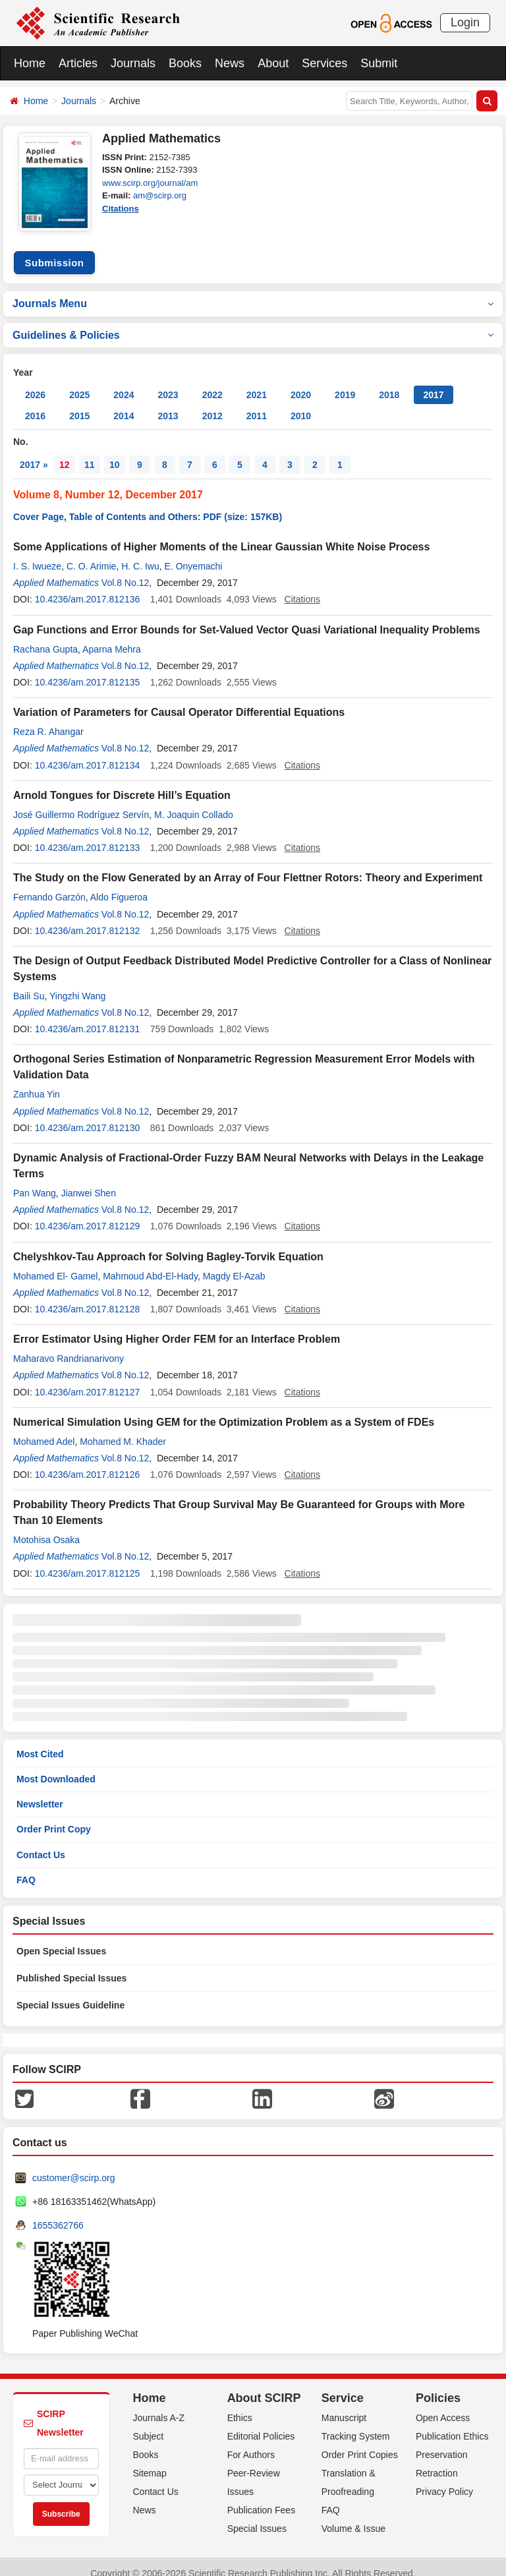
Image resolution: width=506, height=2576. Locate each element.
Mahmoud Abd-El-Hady (150, 1263)
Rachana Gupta (45, 636)
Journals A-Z (159, 2404)
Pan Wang (34, 1180)
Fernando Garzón (49, 884)
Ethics (239, 2404)
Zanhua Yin (36, 1081)
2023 (167, 382)
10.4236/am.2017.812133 (87, 835)
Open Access (443, 2404)
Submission (54, 249)
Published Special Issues (71, 1965)
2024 (123, 382)
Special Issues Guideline (70, 1992)
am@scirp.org (159, 195)
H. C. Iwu (140, 553)
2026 (35, 382)
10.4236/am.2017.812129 (87, 1213)
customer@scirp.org (73, 2164)
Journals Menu (253, 290)
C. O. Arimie (91, 553)
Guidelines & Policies (253, 322)
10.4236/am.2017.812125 (87, 1560)
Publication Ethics (452, 2423)
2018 (389, 382)
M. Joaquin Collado (193, 801)
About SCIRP (264, 2384)
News (229, 63)
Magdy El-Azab (234, 1263)
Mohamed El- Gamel (55, 1263)
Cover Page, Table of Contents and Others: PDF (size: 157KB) (147, 504)
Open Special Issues (61, 1938)
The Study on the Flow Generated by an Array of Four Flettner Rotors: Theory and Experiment (247, 865)
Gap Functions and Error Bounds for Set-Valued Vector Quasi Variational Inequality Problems (246, 616)
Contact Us (40, 1841)
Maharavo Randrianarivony (68, 1346)
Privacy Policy (444, 2478)
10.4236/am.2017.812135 (87, 669)
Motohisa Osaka (46, 1527)
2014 (123, 403)
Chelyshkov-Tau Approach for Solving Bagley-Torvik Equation (168, 1243)
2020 (301, 382)
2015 (79, 403)
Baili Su (28, 983)
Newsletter (39, 1791)
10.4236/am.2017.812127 (87, 1379)
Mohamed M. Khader (123, 1428)
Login (465, 22)
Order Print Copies (360, 2441)
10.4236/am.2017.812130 (87, 1114)
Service (343, 2384)
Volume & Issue (353, 2515)
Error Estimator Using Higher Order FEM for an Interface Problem (176, 1326)
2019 (345, 382)
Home (29, 63)
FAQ (26, 1866)
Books (185, 63)
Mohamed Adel (43, 1428)
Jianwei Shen (88, 1180)
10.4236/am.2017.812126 (87, 1462)
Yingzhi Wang (77, 983)
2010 (301, 403)
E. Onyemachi (194, 553)
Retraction (437, 2460)
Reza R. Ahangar (48, 719)
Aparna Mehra (111, 636)
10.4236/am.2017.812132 (87, 917)
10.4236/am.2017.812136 (87, 586)
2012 (212, 403)
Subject (148, 2423)
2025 (79, 382)
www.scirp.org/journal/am (150, 183)
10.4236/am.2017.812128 (87, 1296)
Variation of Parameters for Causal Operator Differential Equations (179, 699)
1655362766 (58, 2212)
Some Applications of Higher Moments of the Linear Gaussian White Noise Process (221, 534)
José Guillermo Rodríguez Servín (81, 801)
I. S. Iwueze (37, 553)
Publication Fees (261, 2497)
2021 (256, 382)
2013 (167, 403)
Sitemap (150, 2460)
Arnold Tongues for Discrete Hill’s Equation (122, 782)
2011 (256, 403)
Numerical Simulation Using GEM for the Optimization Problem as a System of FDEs (223, 1409)
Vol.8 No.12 (125, 570)
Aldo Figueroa (119, 884)
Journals (133, 63)
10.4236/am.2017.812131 (87, 1016)
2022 (212, 382)
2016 (35, 403)
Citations (120, 209)
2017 (433, 382)
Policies (438, 2384)
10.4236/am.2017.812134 (87, 752)
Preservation (442, 2441)
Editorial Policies (261, 2423)
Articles (78, 63)
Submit (378, 63)
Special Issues (257, 2515)
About (273, 63)
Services (324, 63)
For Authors (251, 2441)
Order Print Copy (53, 1816)
